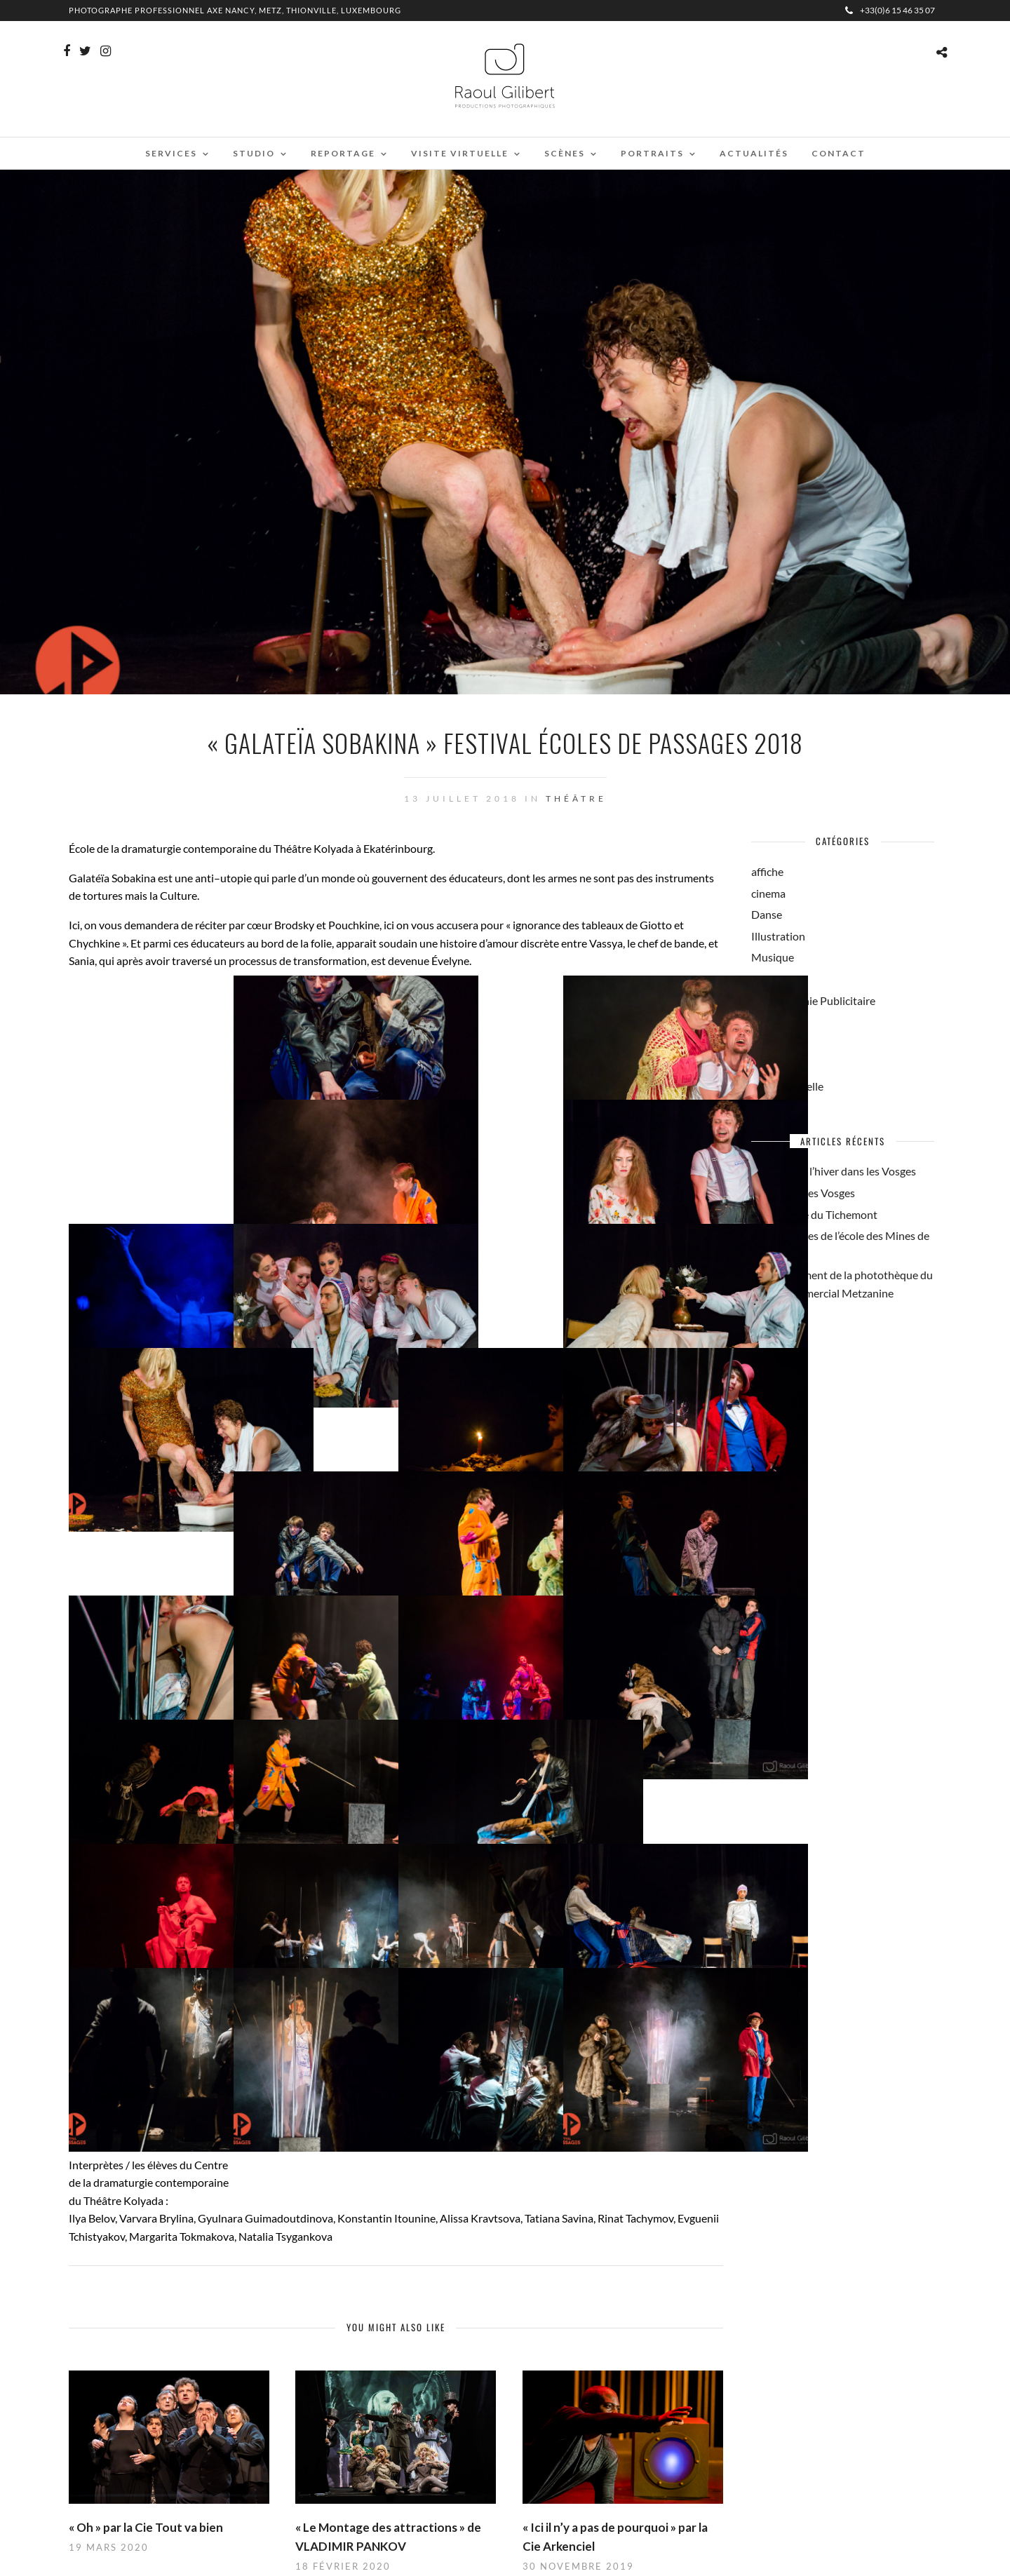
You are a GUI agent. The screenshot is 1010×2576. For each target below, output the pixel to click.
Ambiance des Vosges (803, 1192)
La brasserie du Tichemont (814, 1214)
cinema (768, 893)
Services (171, 153)
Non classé (777, 978)
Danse (766, 914)
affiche (767, 871)
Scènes (564, 153)
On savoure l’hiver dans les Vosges (833, 1171)
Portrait (770, 1021)
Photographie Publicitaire (813, 1000)
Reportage (343, 153)
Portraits (652, 153)
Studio (254, 153)
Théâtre (576, 798)
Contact (839, 153)
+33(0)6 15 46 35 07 (890, 10)
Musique (772, 957)
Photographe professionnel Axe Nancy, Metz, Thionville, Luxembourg (235, 10)
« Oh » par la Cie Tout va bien (146, 2527)
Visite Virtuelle (787, 1086)
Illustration (778, 936)
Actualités (754, 153)
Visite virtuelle (460, 153)
